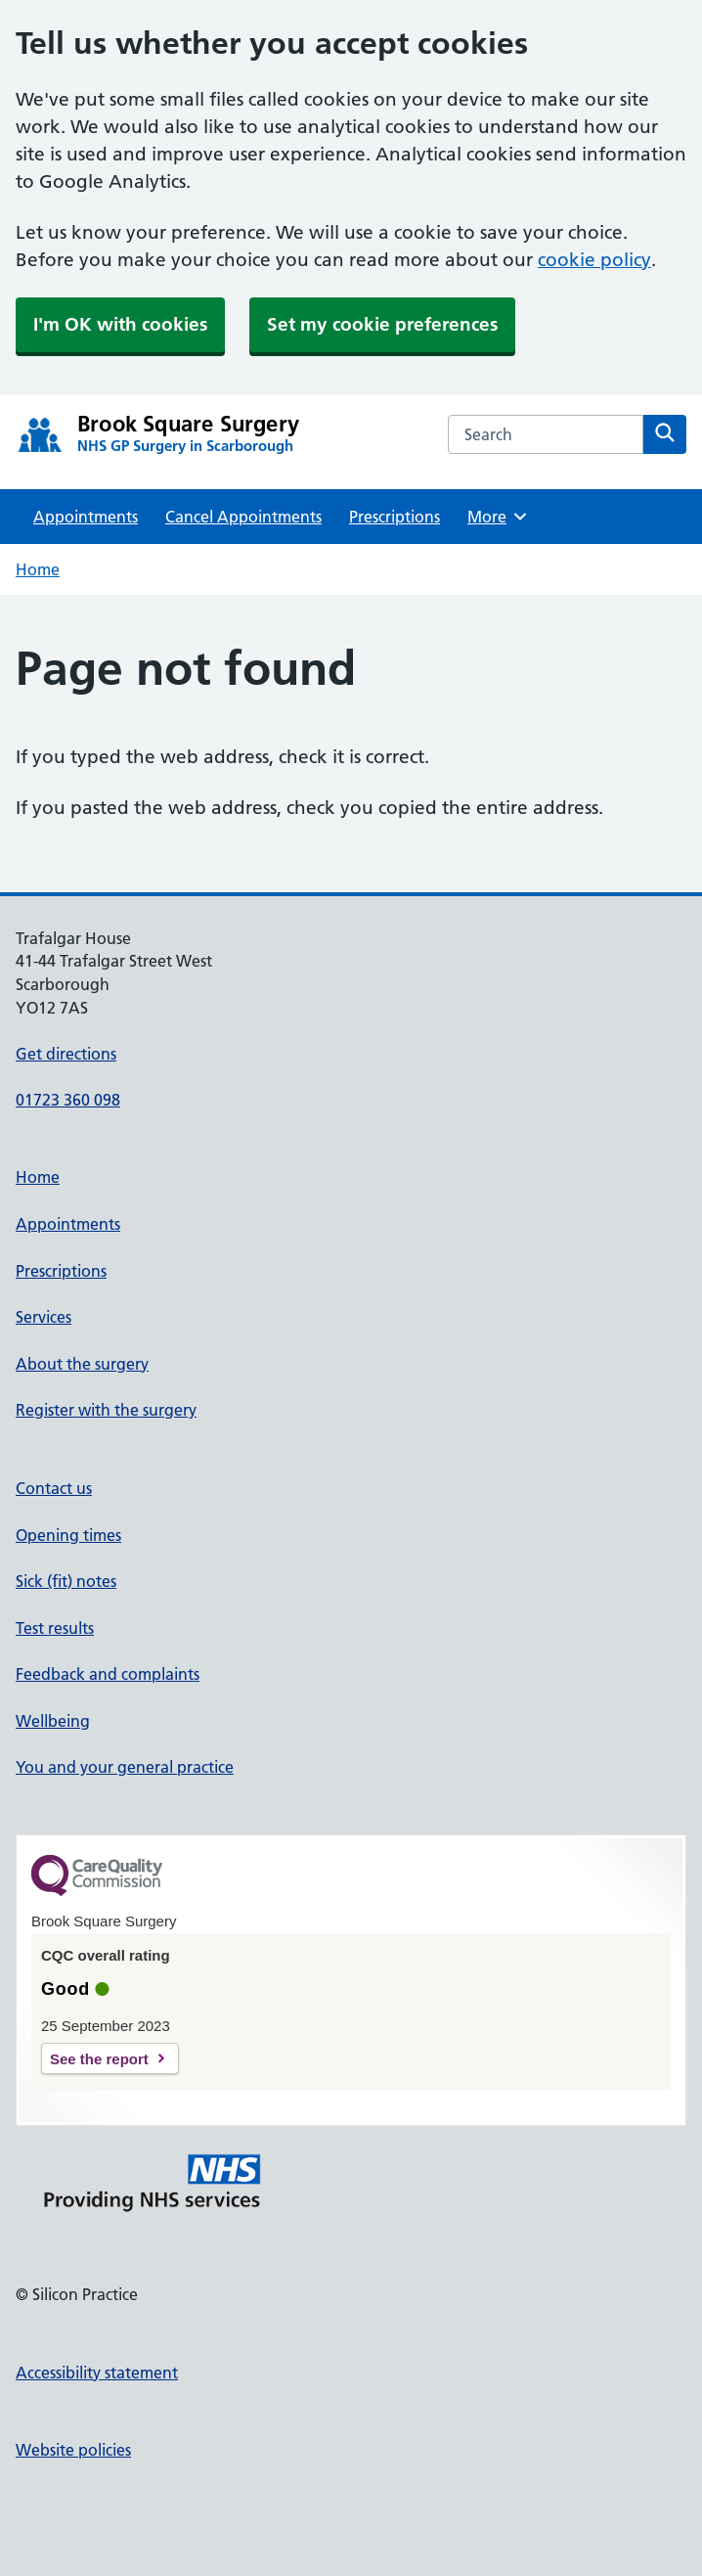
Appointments (85, 516)
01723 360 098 (68, 1099)
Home (38, 569)
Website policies (73, 2450)
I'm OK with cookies (120, 324)
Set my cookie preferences (382, 324)
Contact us (54, 1488)
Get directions (66, 1053)
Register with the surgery (106, 1410)
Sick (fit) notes (66, 1581)
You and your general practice (125, 1767)
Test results (55, 1628)
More (498, 516)
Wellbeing (53, 1721)
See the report (99, 2059)
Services (43, 1317)
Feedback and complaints (107, 1674)
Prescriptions (394, 516)
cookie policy (594, 260)
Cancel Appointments (243, 516)
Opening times (68, 1535)
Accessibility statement (97, 2372)
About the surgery (82, 1364)
